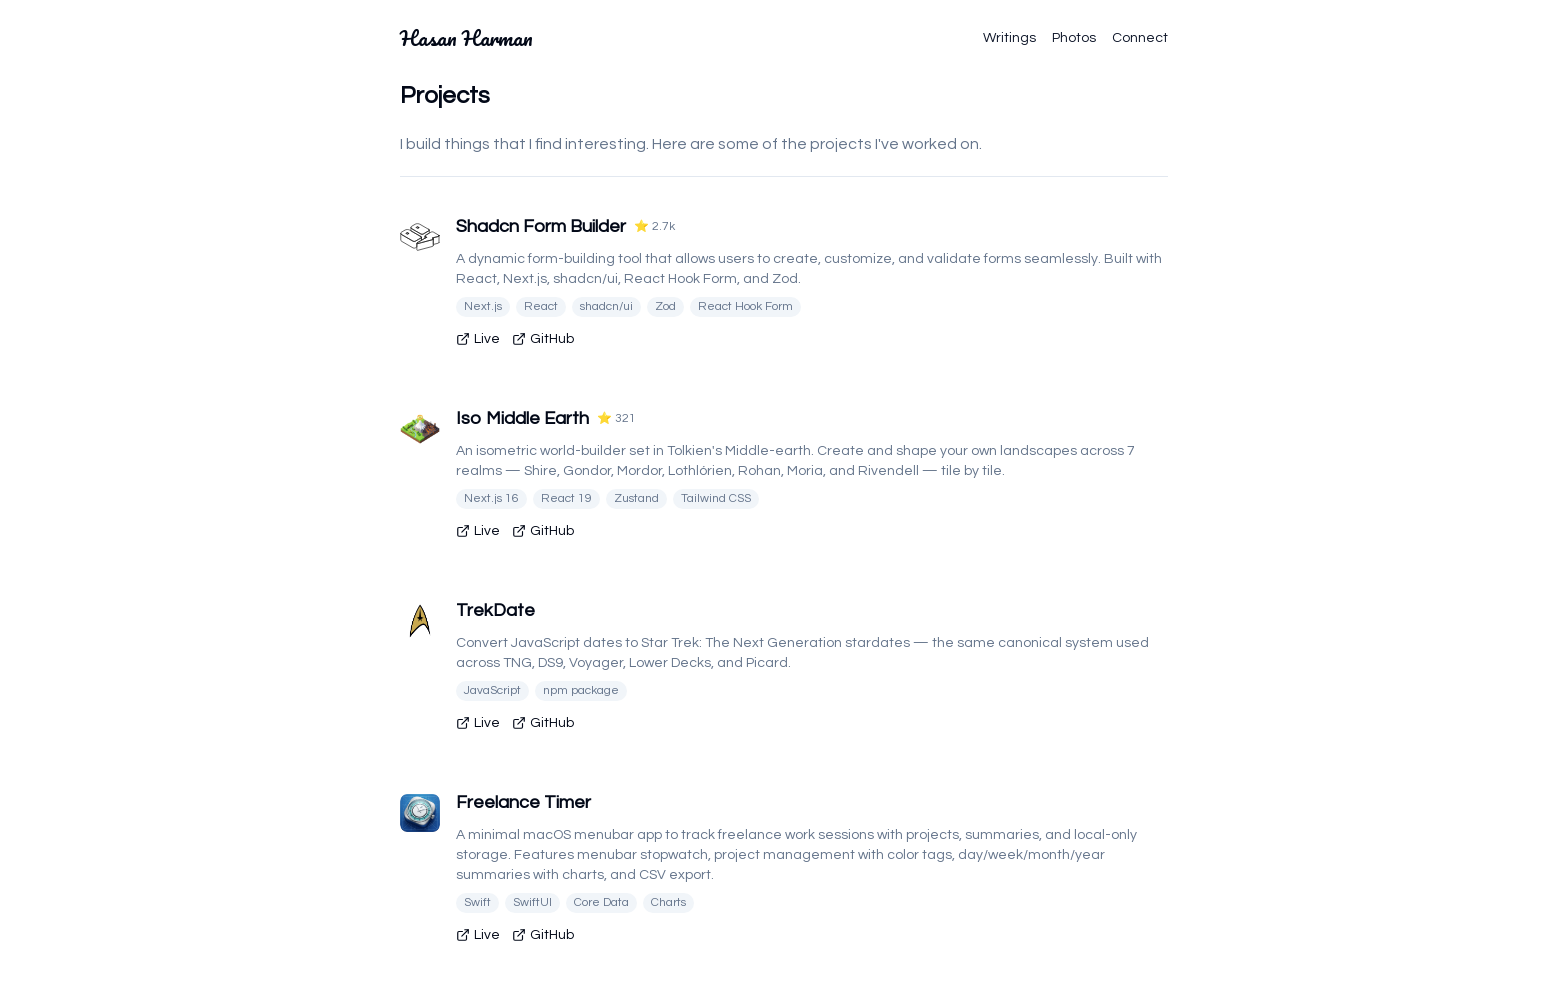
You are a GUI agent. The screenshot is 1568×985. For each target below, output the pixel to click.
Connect (1140, 38)
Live (478, 339)
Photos (1074, 38)
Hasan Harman (466, 38)
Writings (1009, 38)
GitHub (543, 339)
